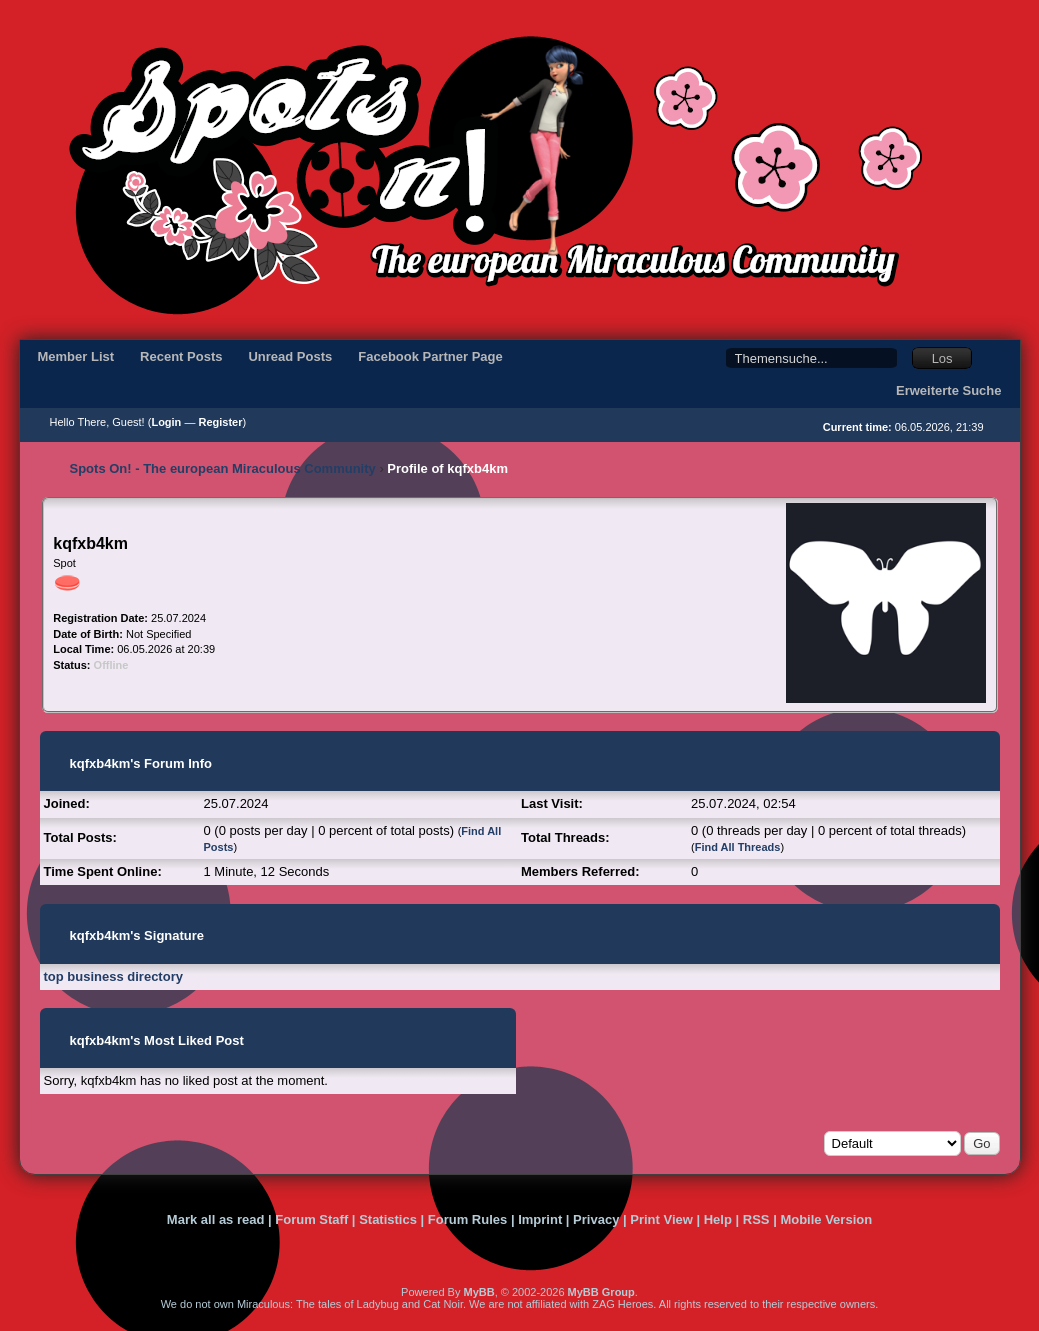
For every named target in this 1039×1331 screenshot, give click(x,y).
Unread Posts (290, 356)
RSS (756, 1219)
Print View (661, 1219)
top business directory (113, 976)
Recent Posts (181, 356)
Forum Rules (467, 1219)
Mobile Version (826, 1219)
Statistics (388, 1219)
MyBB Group (601, 1292)
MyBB (478, 1292)
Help (718, 1219)
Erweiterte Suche (949, 390)
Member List (76, 356)
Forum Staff (311, 1219)
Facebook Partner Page (430, 356)
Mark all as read (216, 1219)
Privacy (596, 1219)
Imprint (540, 1219)
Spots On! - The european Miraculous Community (223, 468)
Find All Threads (738, 847)
